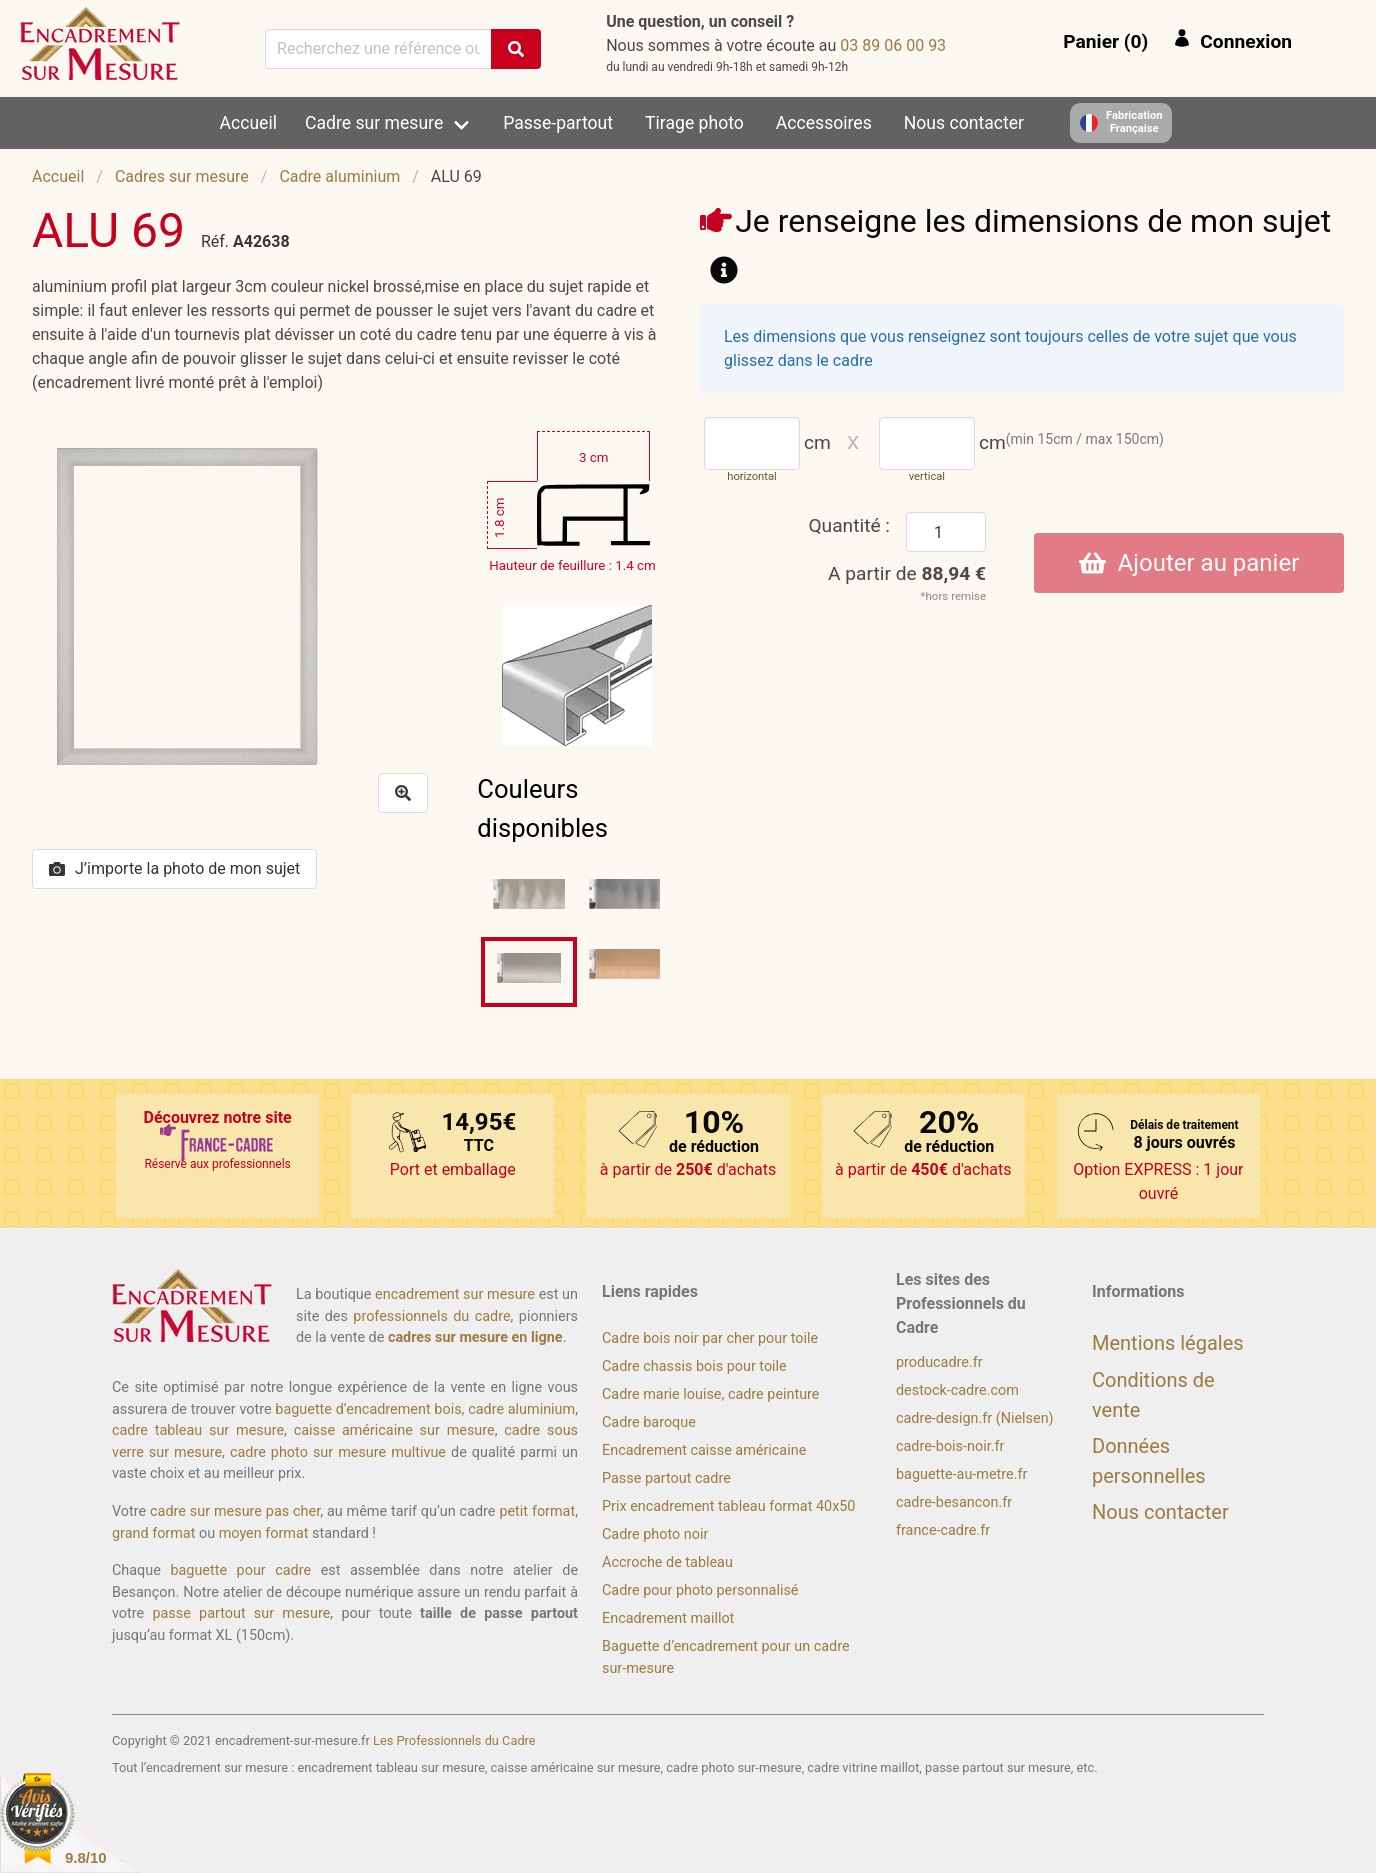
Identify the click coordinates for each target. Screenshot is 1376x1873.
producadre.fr (939, 1362)
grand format (153, 1533)
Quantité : (849, 525)
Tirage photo (694, 123)
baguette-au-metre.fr (961, 1474)
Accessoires (824, 123)
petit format (537, 1511)
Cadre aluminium (339, 176)
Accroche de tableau (667, 1562)
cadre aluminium (521, 1409)
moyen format (264, 1533)
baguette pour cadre (240, 1570)
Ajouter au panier (1189, 563)
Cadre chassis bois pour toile (694, 1366)
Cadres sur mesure (182, 176)
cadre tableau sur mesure (198, 1430)
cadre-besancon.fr (954, 1502)
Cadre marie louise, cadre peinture (710, 1394)
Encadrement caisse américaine (704, 1450)
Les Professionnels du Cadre (454, 1740)
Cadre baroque (649, 1422)
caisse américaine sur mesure (394, 1430)
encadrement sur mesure (455, 1294)
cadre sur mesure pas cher (235, 1511)
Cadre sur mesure (374, 123)
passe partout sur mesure (241, 1613)
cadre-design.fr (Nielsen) (975, 1418)
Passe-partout (558, 123)
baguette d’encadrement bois (368, 1409)
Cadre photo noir (655, 1534)
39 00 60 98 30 (893, 45)
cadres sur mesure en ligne (475, 1337)
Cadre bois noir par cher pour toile (710, 1338)
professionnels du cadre (431, 1316)
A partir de (907, 573)
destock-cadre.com (957, 1390)
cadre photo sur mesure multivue (338, 1452)
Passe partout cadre (666, 1478)
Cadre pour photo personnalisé (700, 1590)
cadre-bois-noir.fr (950, 1446)
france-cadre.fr (943, 1530)
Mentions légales (1168, 1343)
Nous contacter (964, 123)
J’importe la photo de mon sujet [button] (174, 868)
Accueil (248, 123)
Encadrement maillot (668, 1618)
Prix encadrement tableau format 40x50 (728, 1506)
